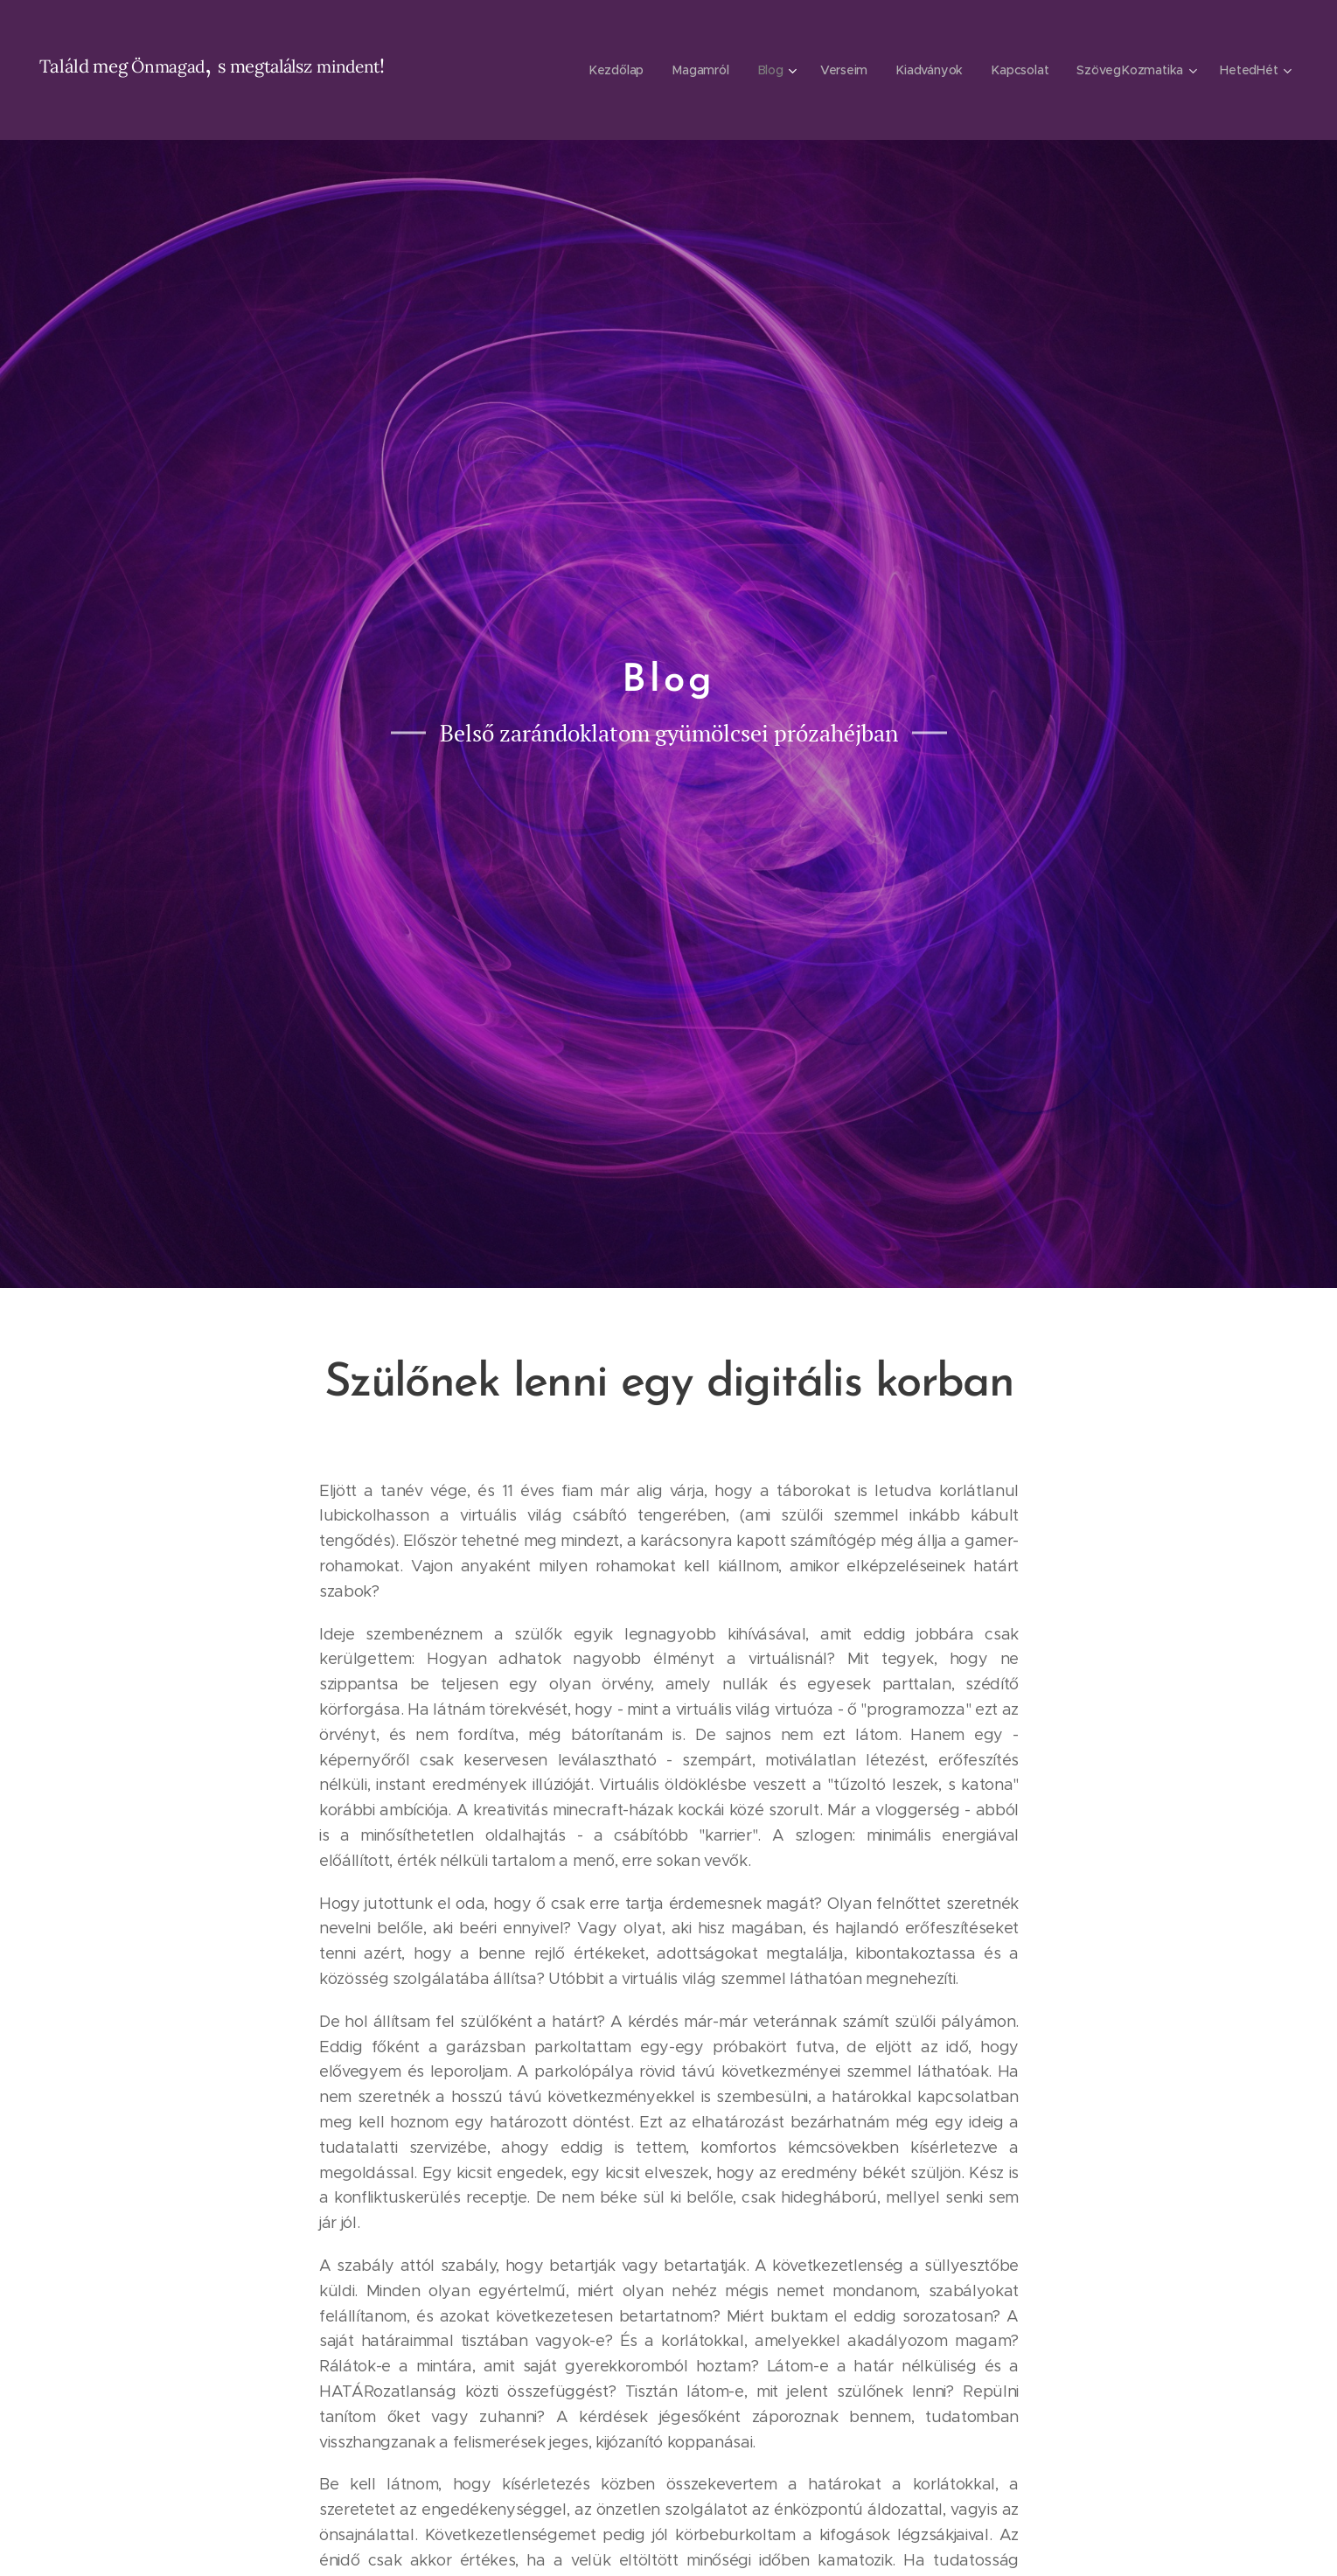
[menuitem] (617, 70)
